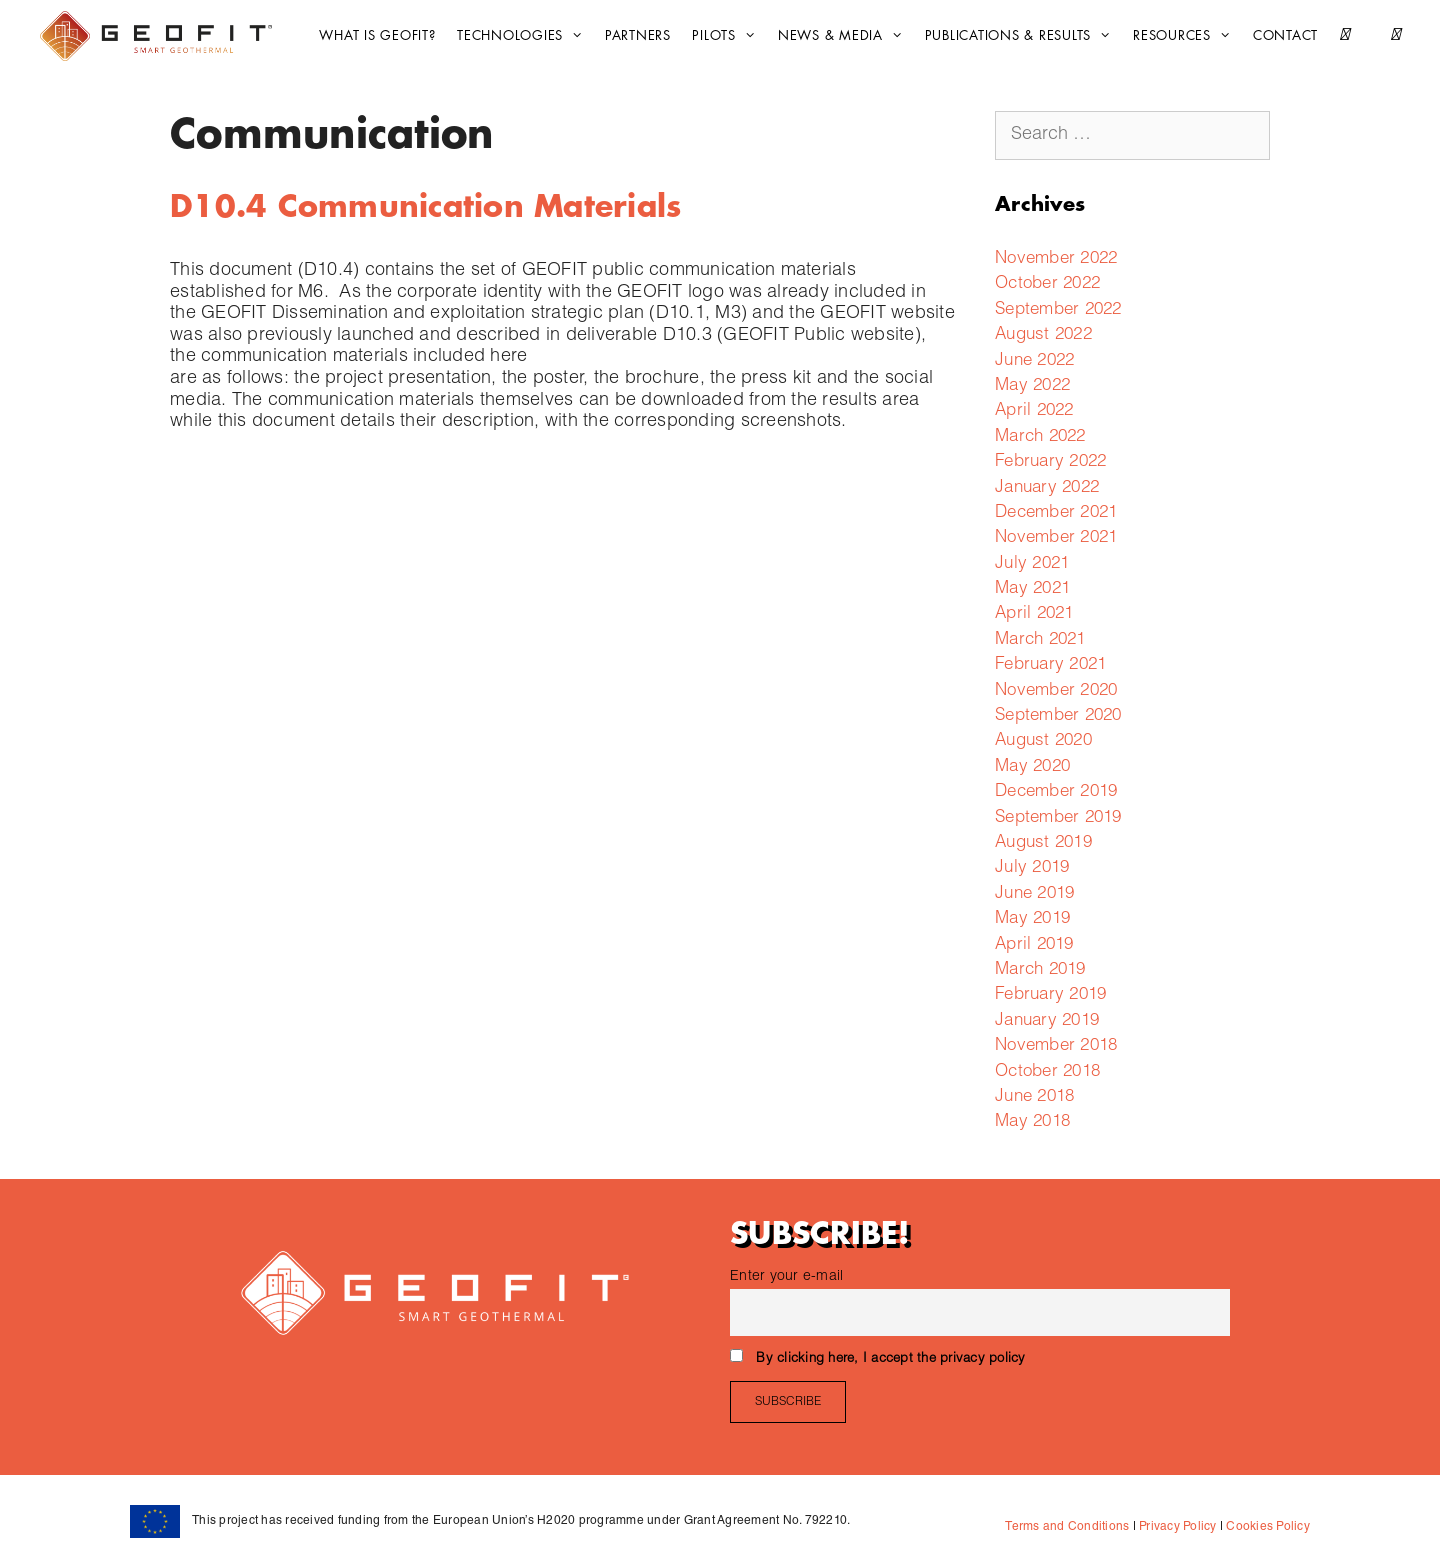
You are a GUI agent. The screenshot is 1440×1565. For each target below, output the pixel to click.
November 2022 (1056, 259)
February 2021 (1050, 665)
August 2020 (1043, 741)
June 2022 (1034, 361)
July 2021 (1032, 564)
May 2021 (1032, 589)
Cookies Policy (1266, 1527)
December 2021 (1056, 513)
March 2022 (1040, 437)
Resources (1187, 36)
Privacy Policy (1176, 1527)
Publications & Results (1023, 36)
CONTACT (1285, 35)
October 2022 (1047, 284)
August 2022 (1043, 335)
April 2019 (1034, 945)
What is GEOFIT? (377, 35)
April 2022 (1034, 411)
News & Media (845, 36)
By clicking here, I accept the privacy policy (890, 1359)
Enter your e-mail (786, 1277)
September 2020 (1058, 716)
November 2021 (1056, 538)
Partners (638, 35)
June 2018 (1034, 1097)
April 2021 (1034, 614)
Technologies (525, 36)
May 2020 (1032, 767)
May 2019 (1032, 919)
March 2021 (1040, 640)
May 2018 (1032, 1122)
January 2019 (1047, 1021)
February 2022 (1050, 462)
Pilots (729, 36)
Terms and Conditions (1067, 1527)
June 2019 (1034, 894)
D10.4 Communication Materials (425, 207)
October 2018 (1047, 1072)
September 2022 (1058, 310)
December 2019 (1056, 792)
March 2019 (1040, 970)
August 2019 (1043, 843)
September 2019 (1058, 818)
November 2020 (1056, 691)
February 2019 (1050, 995)
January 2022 (1047, 488)
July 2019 (1032, 868)
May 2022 (1032, 386)
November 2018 (1056, 1046)
